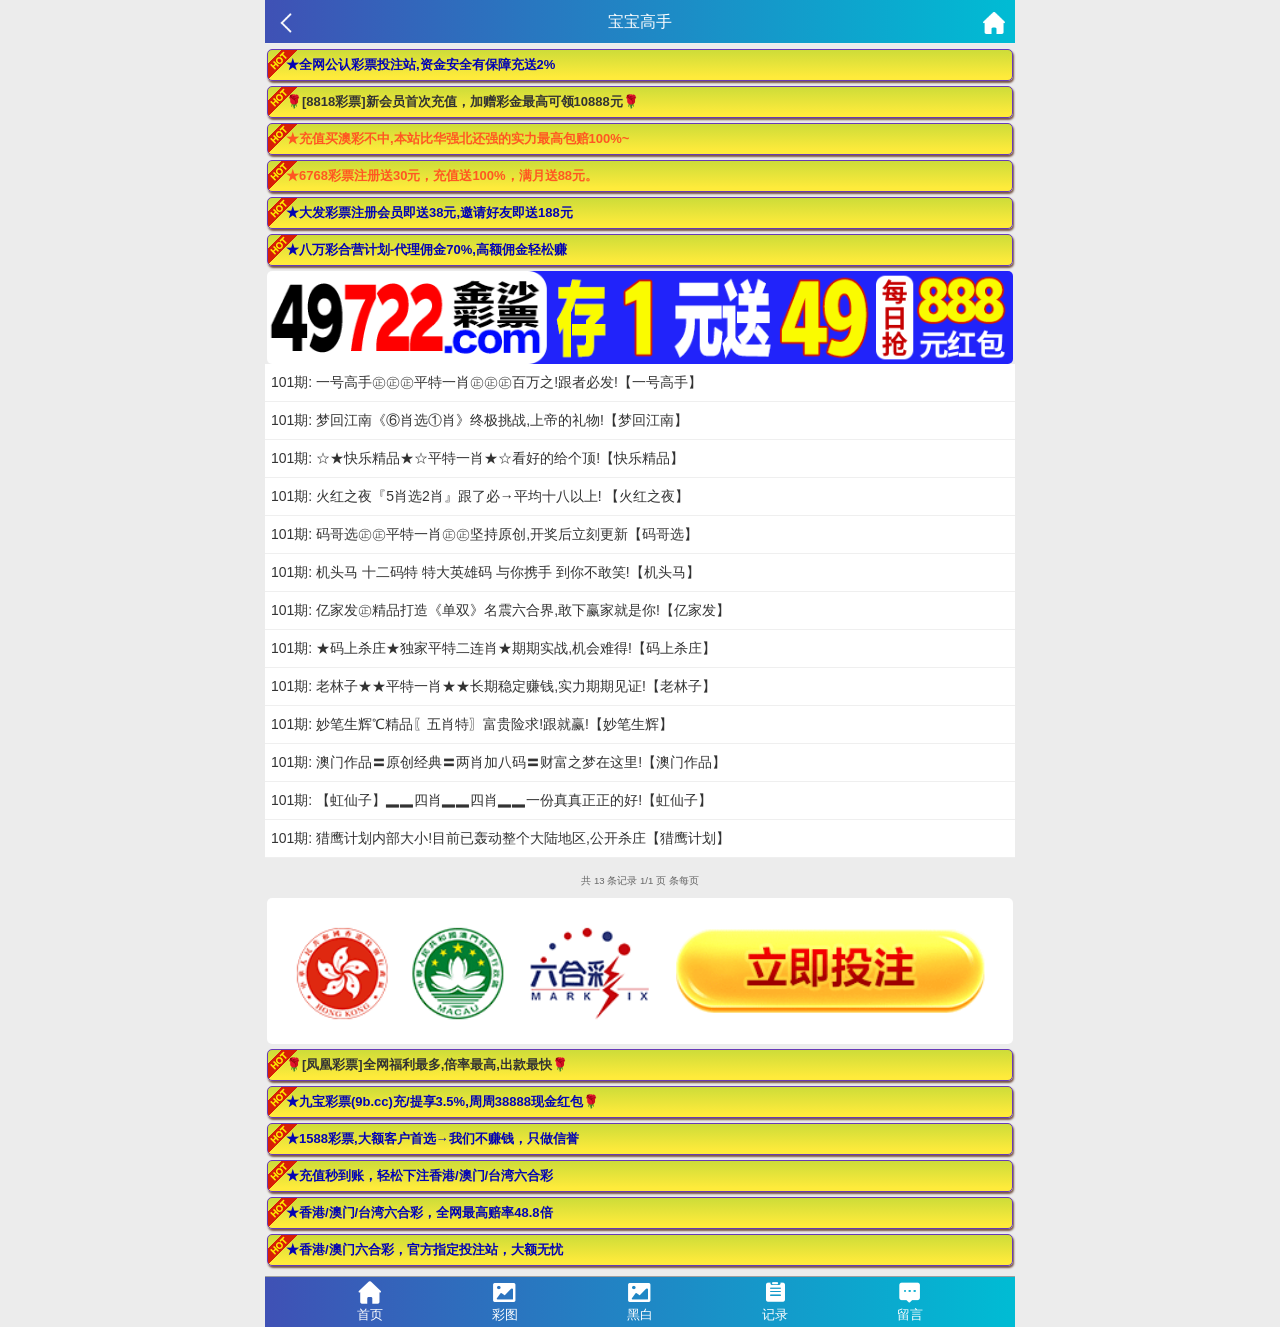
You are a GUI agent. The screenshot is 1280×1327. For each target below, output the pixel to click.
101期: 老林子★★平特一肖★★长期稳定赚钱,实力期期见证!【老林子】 (493, 686)
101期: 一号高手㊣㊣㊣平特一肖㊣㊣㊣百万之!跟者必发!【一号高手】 (486, 382)
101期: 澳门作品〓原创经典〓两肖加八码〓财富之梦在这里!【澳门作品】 (498, 762)
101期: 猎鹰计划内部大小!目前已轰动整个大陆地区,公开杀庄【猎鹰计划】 (500, 838)
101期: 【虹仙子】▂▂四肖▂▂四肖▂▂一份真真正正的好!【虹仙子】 (491, 800)
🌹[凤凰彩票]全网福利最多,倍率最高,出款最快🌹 (427, 1064)
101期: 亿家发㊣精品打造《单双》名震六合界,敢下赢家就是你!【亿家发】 (500, 610)
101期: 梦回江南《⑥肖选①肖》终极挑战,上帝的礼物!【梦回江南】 (479, 420)
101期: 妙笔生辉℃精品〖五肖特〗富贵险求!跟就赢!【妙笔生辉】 (472, 724)
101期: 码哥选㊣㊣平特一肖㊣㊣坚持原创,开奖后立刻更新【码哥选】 (484, 534)
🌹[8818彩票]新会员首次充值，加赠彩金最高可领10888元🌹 (462, 101)
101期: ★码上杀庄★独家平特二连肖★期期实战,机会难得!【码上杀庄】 (493, 648)
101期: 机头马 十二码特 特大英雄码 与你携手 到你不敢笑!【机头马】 (485, 572)
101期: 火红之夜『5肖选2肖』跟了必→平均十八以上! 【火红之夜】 (480, 496)
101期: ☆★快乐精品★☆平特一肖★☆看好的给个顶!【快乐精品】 (477, 458)
